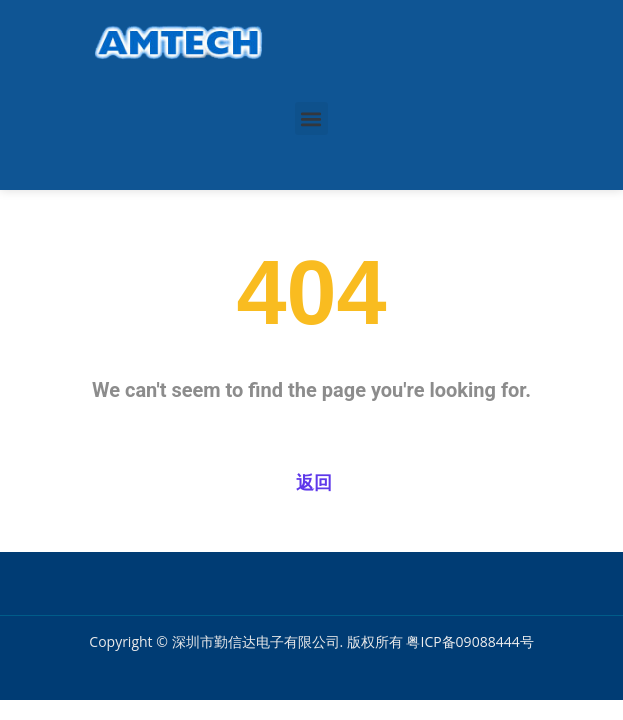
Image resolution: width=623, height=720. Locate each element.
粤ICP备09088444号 (469, 641)
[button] (311, 118)
